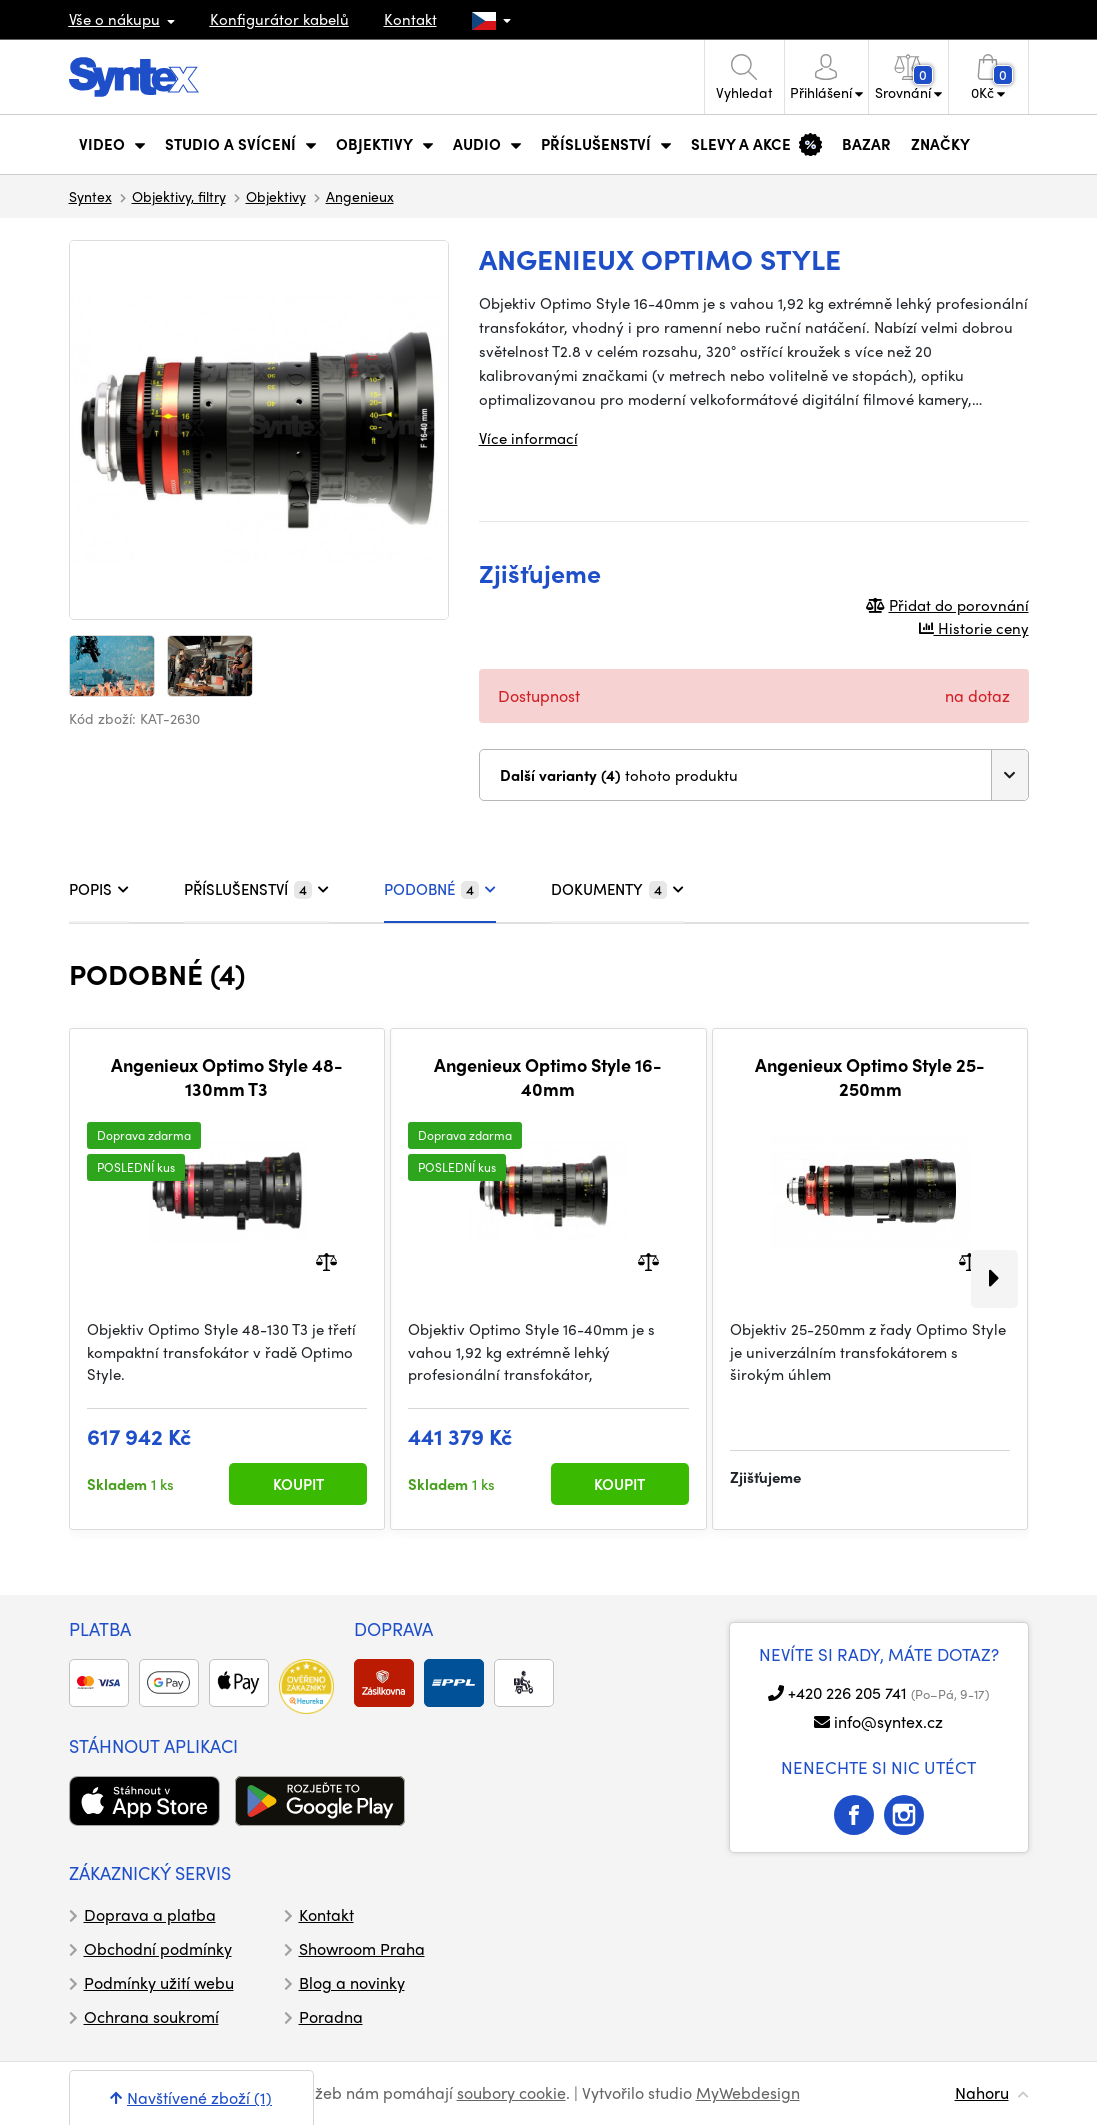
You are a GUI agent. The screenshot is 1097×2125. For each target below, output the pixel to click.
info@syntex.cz (888, 1721)
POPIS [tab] (99, 889)
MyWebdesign (748, 2092)
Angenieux (360, 196)
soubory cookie (511, 2092)
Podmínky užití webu (159, 1982)
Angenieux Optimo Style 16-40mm (548, 1076)
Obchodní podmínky (158, 1948)
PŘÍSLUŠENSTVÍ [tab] (256, 889)
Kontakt (410, 19)
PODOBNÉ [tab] (440, 889)
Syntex (90, 196)
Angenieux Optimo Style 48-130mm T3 (227, 1076)
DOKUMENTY (617, 889)
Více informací (528, 438)
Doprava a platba (150, 1914)
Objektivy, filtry (179, 196)
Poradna (331, 2016)
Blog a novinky (352, 1982)
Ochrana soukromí (151, 2016)
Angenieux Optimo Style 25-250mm (870, 1076)
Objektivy (276, 196)
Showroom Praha (362, 1948)
